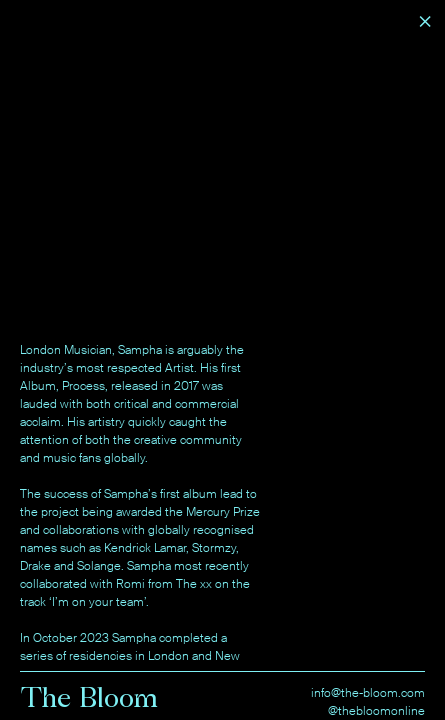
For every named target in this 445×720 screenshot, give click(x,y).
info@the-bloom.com (368, 693)
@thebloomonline (376, 711)
